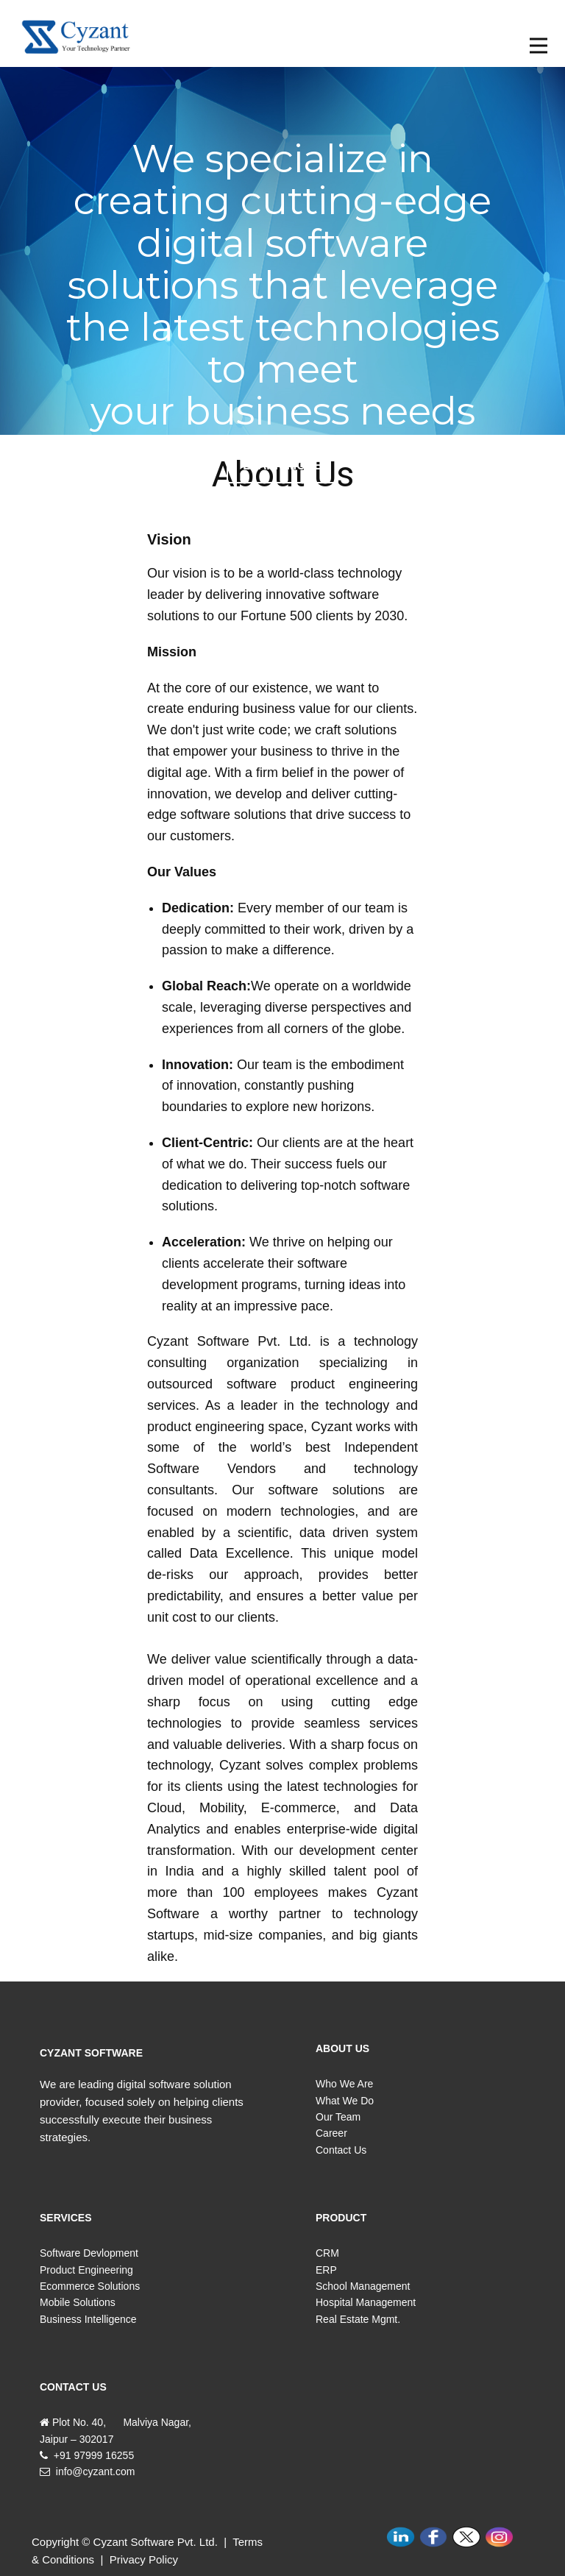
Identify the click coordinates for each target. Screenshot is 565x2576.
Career (331, 2133)
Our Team (338, 2117)
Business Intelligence (88, 2319)
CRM (327, 2253)
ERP (326, 2270)
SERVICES (66, 2218)
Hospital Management (366, 2302)
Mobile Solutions (78, 2302)
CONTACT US (73, 2387)
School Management (363, 2286)
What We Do (345, 2101)
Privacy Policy (144, 2559)
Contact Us (341, 2150)
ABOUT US (342, 2048)
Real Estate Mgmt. (358, 2319)
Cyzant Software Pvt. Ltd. (155, 2542)
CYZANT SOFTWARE (91, 2053)
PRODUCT (341, 2218)
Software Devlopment (89, 2253)
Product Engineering (86, 2270)
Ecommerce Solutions (90, 2286)
